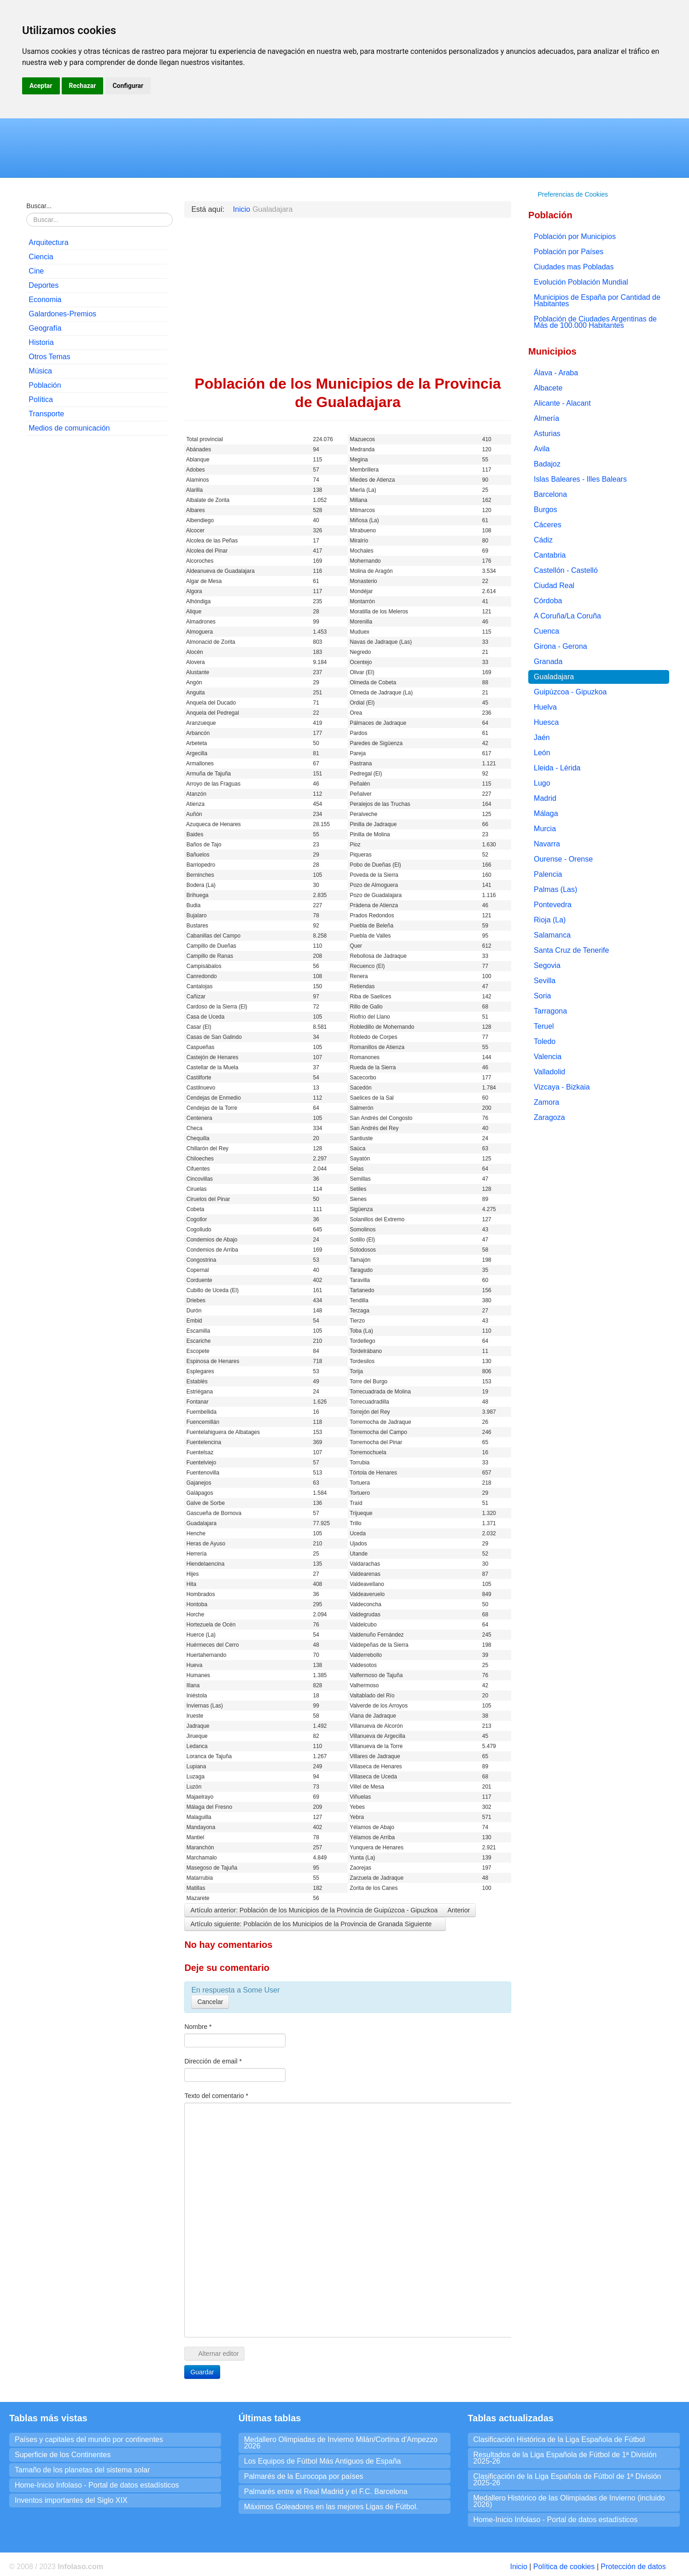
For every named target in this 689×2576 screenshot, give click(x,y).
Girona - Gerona (560, 646)
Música (40, 371)
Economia (45, 299)
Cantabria (550, 555)
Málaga (546, 813)
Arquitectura (48, 242)
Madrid (545, 798)
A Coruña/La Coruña (567, 616)
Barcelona (550, 494)
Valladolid (549, 1072)
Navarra (547, 844)
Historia (41, 342)
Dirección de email (213, 2061)
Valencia (547, 1057)
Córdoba (548, 601)
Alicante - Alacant (562, 403)
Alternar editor (214, 2353)
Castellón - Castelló (566, 570)
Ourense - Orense (563, 859)
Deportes (43, 285)
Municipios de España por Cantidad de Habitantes (597, 300)
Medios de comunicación (69, 428)
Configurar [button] (127, 85)
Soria (542, 996)
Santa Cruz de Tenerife (571, 950)
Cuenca (546, 631)
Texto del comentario (216, 2095)
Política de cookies (564, 2566)
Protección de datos (633, 2566)
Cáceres (547, 525)
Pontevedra (553, 905)
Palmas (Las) (555, 889)
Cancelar (210, 2001)
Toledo (544, 1041)
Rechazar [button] (82, 85)
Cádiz (543, 540)
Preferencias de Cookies (572, 194)
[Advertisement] (96, 502)
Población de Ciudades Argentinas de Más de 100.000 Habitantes (595, 322)
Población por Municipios (575, 236)
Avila (541, 449)
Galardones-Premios (62, 314)
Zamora (546, 1102)
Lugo (542, 783)
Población (45, 385)
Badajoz (547, 464)
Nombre (197, 2026)
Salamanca (552, 935)
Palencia (548, 874)
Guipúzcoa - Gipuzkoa (570, 692)
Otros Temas (49, 357)
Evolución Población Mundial (581, 282)
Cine (36, 271)
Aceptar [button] (41, 85)
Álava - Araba (556, 373)
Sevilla (544, 981)
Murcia (545, 829)
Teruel (544, 1026)
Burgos (545, 509)
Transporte (46, 414)
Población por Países (568, 252)
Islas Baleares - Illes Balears (580, 479)
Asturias (547, 433)
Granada (548, 661)
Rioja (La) (550, 920)
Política (41, 399)
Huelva (545, 707)
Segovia (547, 965)
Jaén (542, 737)
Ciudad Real (554, 585)
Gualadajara (554, 677)
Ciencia (41, 257)
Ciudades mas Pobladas (573, 267)
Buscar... (38, 206)
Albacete (548, 388)
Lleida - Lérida (557, 768)
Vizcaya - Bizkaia (562, 1087)
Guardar (202, 2372)
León (542, 753)
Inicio (518, 2566)
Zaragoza (549, 1117)
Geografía (45, 328)
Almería (546, 418)
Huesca (546, 722)
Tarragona (550, 1011)
